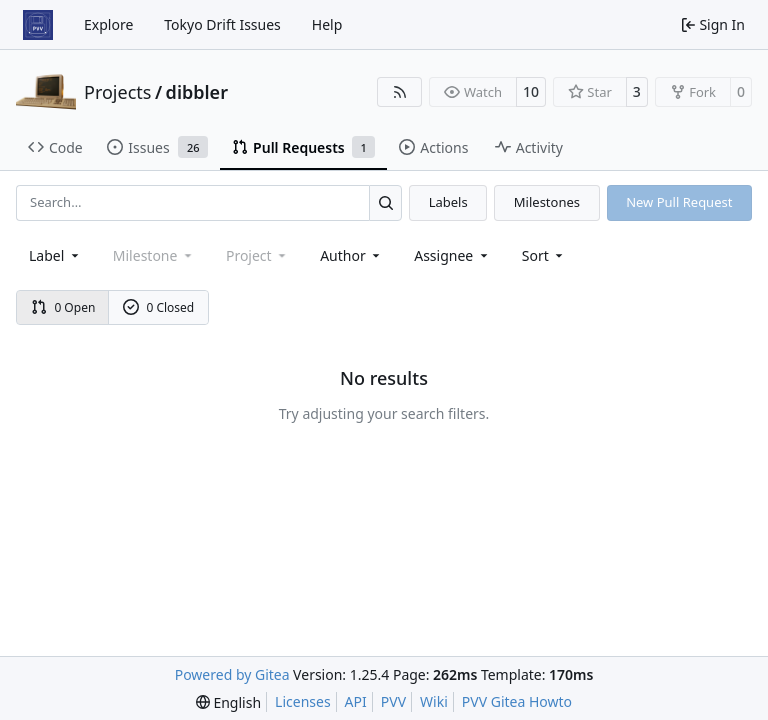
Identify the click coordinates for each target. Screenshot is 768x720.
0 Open (63, 307)
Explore (108, 24)
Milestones (547, 202)
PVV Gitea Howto (517, 701)
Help (327, 24)
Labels (448, 202)
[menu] (544, 255)
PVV (393, 701)
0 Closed (159, 307)
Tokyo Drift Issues (222, 24)
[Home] (38, 25)
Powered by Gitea (232, 674)
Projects (117, 92)
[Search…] (385, 202)
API (356, 701)
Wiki (434, 701)
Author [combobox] (351, 255)
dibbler (197, 92)
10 (531, 91)
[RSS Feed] (400, 92)
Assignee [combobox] (452, 255)
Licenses (303, 701)
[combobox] (55, 255)
